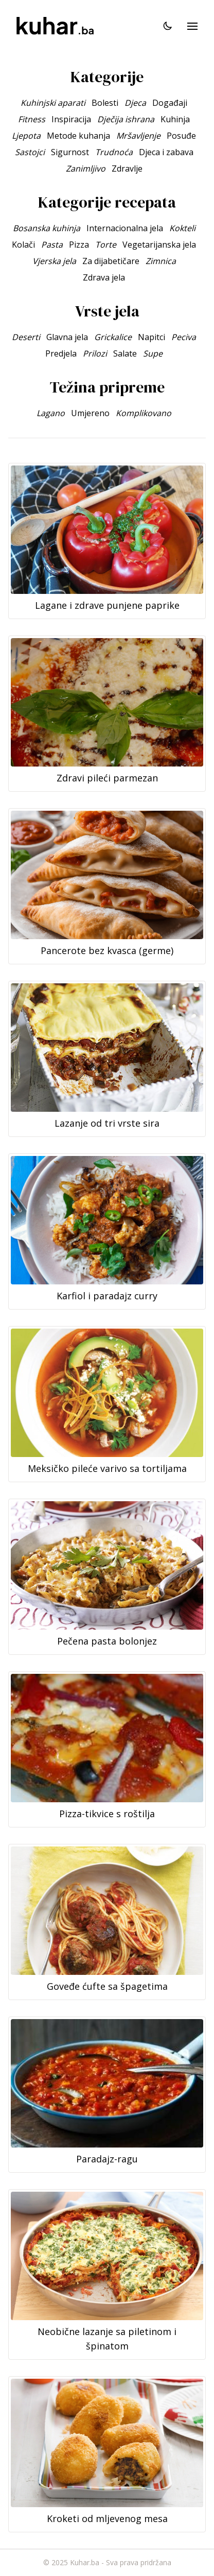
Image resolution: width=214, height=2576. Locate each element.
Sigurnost (70, 152)
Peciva (183, 337)
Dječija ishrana (125, 119)
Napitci (151, 337)
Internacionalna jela (124, 228)
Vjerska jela (54, 261)
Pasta (52, 244)
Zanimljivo (85, 168)
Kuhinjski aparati (53, 102)
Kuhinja (175, 119)
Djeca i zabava (166, 152)
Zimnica (161, 261)
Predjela (61, 353)
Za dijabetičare (110, 261)
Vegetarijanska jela (159, 244)
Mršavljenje (138, 135)
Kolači (23, 244)
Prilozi (95, 353)
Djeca (135, 102)
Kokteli (182, 228)
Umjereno (90, 413)
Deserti (26, 337)
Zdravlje (127, 168)
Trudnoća (114, 152)
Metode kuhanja (78, 135)
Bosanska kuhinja (46, 228)
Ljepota (26, 135)
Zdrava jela (104, 277)
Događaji (169, 102)
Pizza (79, 244)
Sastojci (30, 152)
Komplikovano (143, 413)
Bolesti (105, 102)
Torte (105, 244)
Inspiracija (71, 119)
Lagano (51, 413)
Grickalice (113, 337)
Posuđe (181, 135)
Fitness (31, 119)
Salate (125, 353)
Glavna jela (67, 337)
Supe (153, 353)
